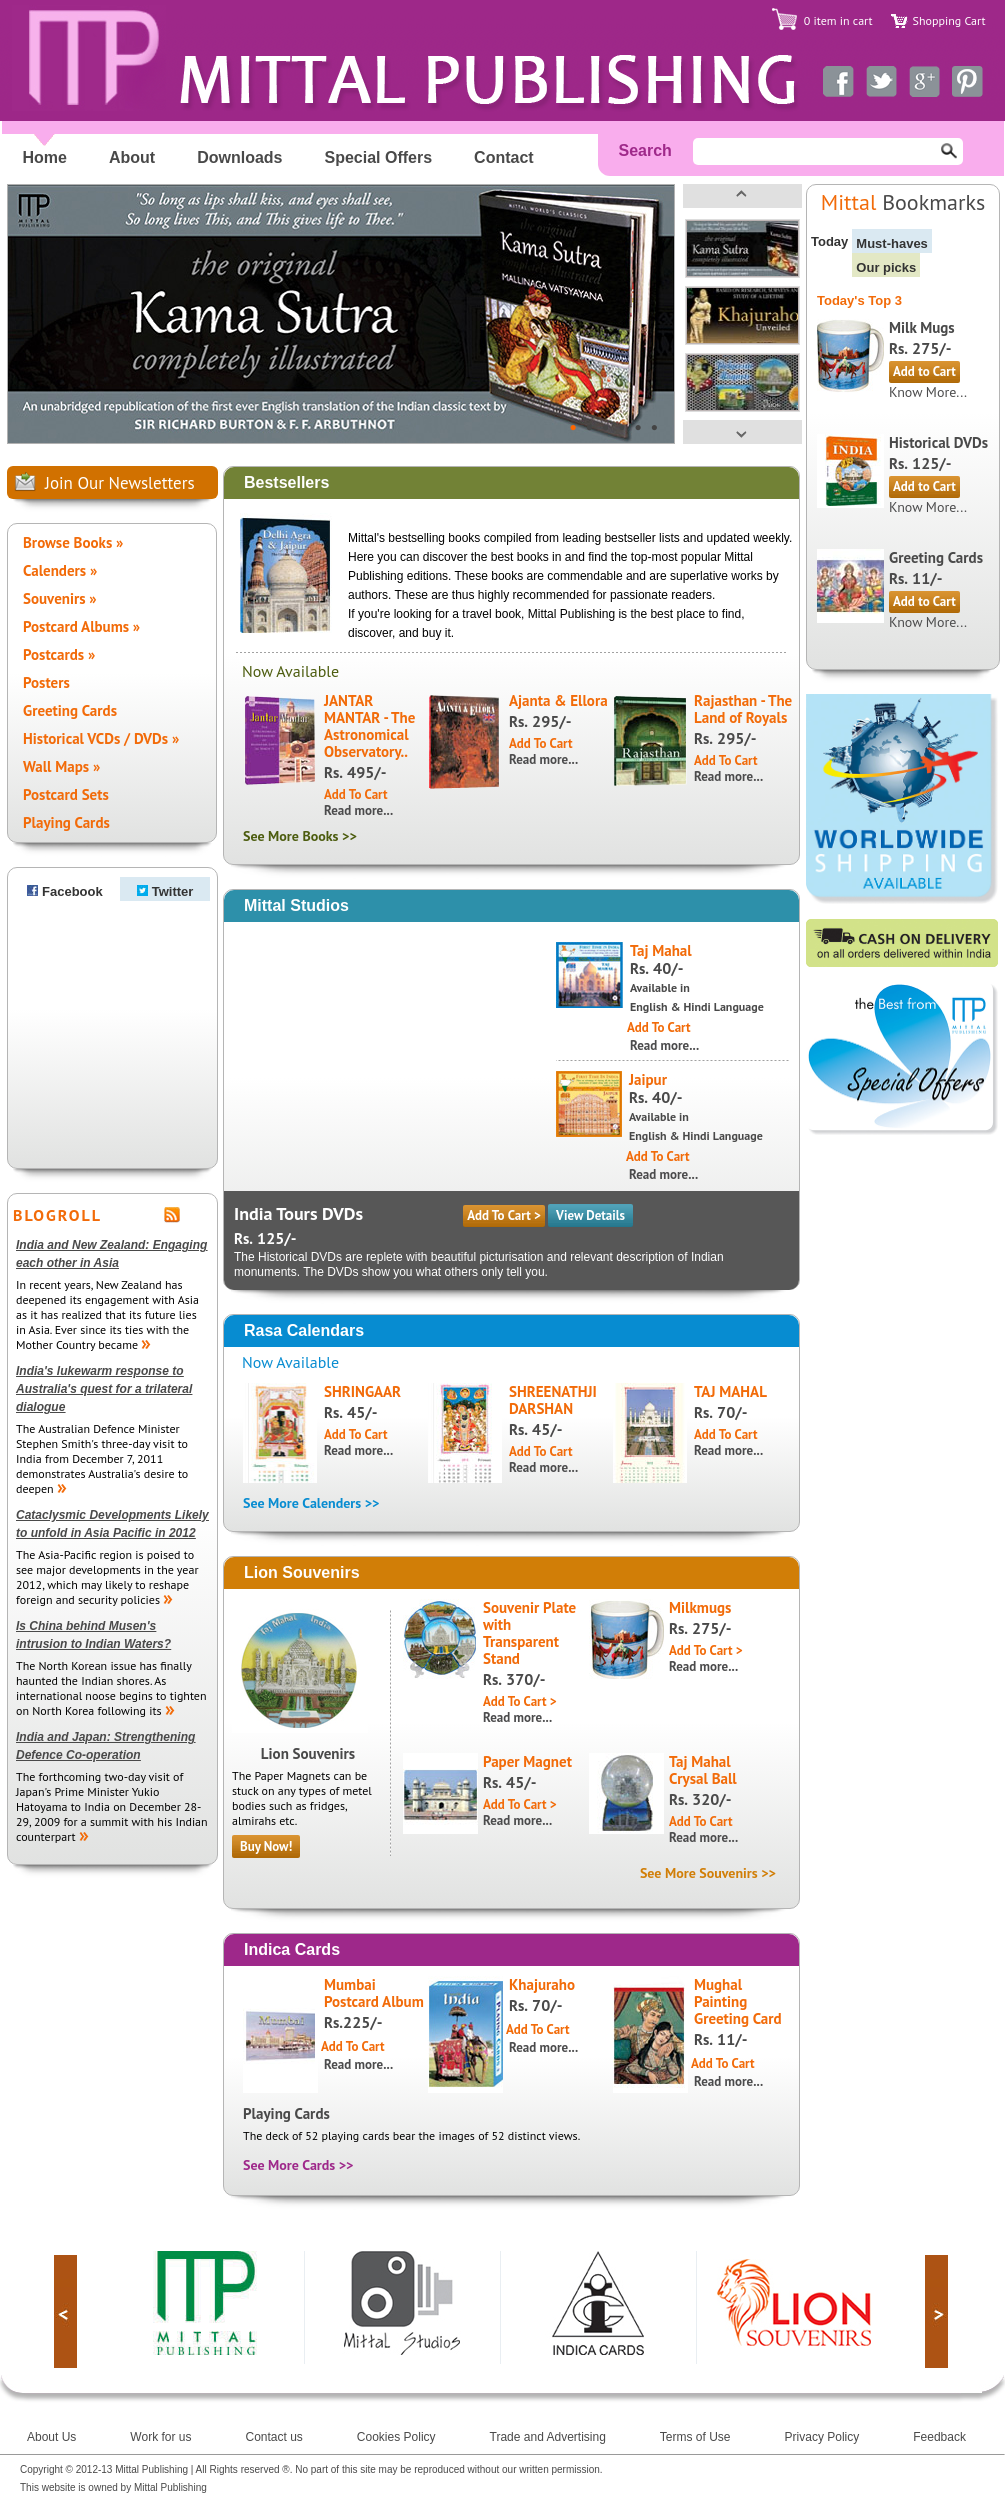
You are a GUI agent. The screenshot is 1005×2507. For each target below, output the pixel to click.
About (132, 157)
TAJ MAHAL (730, 1391)
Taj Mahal (661, 950)
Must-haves (892, 243)
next (936, 2311)
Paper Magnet (527, 1761)
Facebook (65, 891)
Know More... (928, 392)
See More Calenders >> (311, 1503)
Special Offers (379, 157)
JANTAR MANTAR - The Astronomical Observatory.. (369, 726)
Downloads (239, 157)
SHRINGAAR (362, 1391)
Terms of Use (695, 2437)
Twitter (165, 891)
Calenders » (60, 570)
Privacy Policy (822, 2437)
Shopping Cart (949, 20)
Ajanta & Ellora (558, 700)
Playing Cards (66, 822)
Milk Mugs (922, 327)
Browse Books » (73, 542)
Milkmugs (700, 1607)
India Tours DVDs (298, 1213)
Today (829, 241)
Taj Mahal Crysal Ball (703, 1770)
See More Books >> (300, 836)
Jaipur (648, 1079)
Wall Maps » (61, 766)
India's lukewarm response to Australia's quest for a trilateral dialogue (104, 1389)
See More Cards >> (298, 2165)
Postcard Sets (66, 794)
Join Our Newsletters (120, 483)
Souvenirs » (60, 598)
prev (65, 2311)
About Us (51, 2437)
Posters (46, 682)
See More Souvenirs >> (708, 1873)
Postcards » (59, 654)
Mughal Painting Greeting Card (738, 2001)
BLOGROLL (57, 1215)
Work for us (160, 2437)
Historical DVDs (938, 442)
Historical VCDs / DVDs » (101, 738)
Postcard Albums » (81, 626)
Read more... (358, 810)
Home (45, 157)
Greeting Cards (70, 710)
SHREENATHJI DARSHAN (553, 1400)
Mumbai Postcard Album (374, 1993)
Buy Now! (266, 1846)
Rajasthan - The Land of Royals (743, 709)
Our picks (886, 267)
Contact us (273, 2437)
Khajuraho (542, 1984)
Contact (504, 157)
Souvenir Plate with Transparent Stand (529, 1633)
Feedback (939, 2437)
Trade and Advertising (548, 2437)
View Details (590, 1215)
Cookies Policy (396, 2437)
